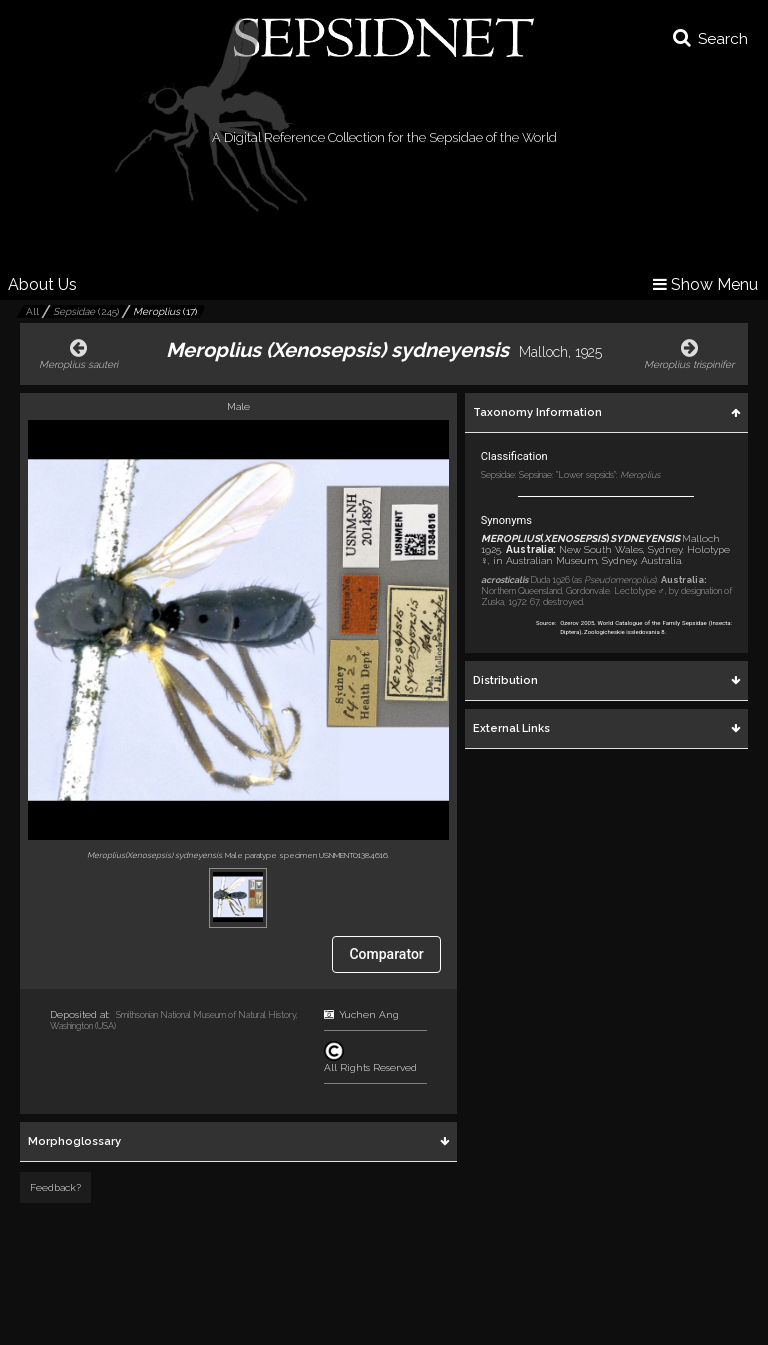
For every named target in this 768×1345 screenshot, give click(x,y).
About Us (42, 284)
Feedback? (55, 1187)
